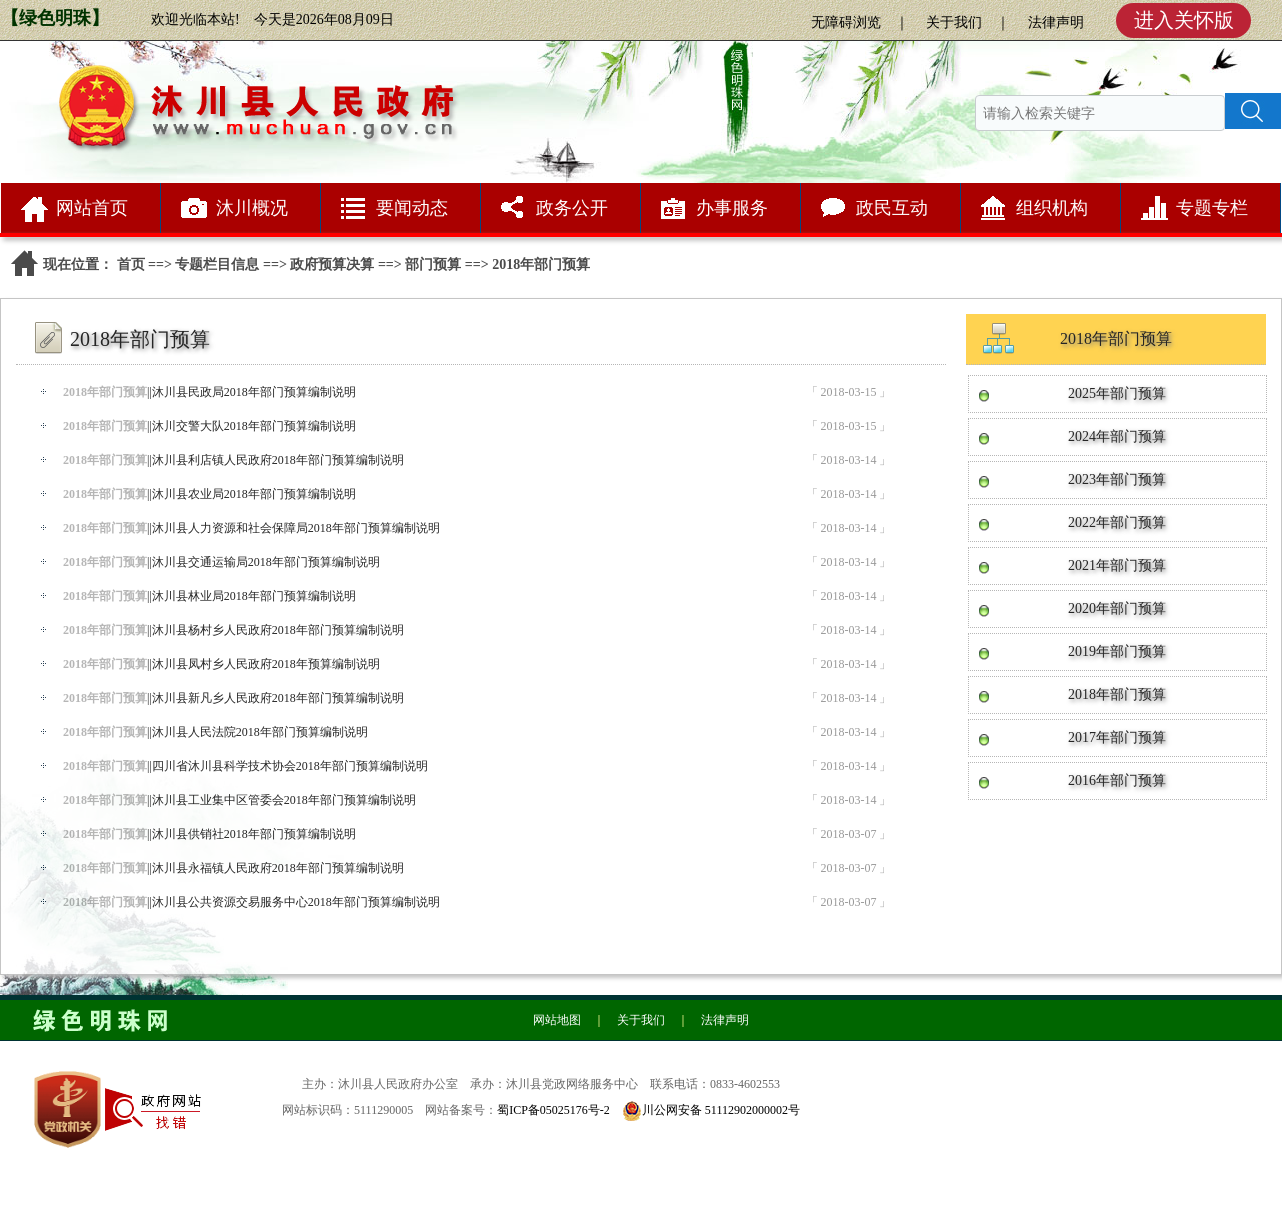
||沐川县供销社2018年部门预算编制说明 (209, 834)
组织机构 (1052, 208)
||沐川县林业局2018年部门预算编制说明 (209, 596)
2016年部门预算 (1117, 780)
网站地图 (557, 1020)
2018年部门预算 (1117, 694)
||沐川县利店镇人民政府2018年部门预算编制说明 (233, 460)
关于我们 (954, 22)
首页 (131, 264)
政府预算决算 (332, 264)
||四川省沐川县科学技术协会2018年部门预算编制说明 (245, 766)
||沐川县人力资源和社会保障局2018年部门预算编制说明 (251, 528)
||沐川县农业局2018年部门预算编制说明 (209, 494)
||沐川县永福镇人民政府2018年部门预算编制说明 (233, 868)
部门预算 (433, 264)
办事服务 (732, 208)
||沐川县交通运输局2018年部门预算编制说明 (221, 562)
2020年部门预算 (1117, 608)
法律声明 (1056, 22)
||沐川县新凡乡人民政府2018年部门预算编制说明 (233, 698)
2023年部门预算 (1117, 479)
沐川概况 (252, 208)
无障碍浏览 (846, 22)
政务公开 (572, 208)
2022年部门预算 (1117, 522)
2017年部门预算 (1117, 737)
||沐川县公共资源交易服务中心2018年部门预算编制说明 (251, 902)
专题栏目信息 (217, 264)
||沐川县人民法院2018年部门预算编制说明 (215, 732)
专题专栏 (1212, 208)
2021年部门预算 (1117, 565)
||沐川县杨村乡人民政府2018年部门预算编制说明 (233, 630)
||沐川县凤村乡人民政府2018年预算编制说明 (221, 664)
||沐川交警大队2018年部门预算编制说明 (209, 426)
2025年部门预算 (1117, 393)
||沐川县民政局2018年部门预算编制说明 (209, 392)
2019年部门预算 (1117, 651)
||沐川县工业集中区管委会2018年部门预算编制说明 (239, 800)
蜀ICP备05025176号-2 (553, 1110)
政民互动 (892, 208)
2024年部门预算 (1117, 436)
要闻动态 (412, 208)
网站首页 (92, 208)
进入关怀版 (1184, 20)
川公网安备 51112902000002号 (721, 1110)
